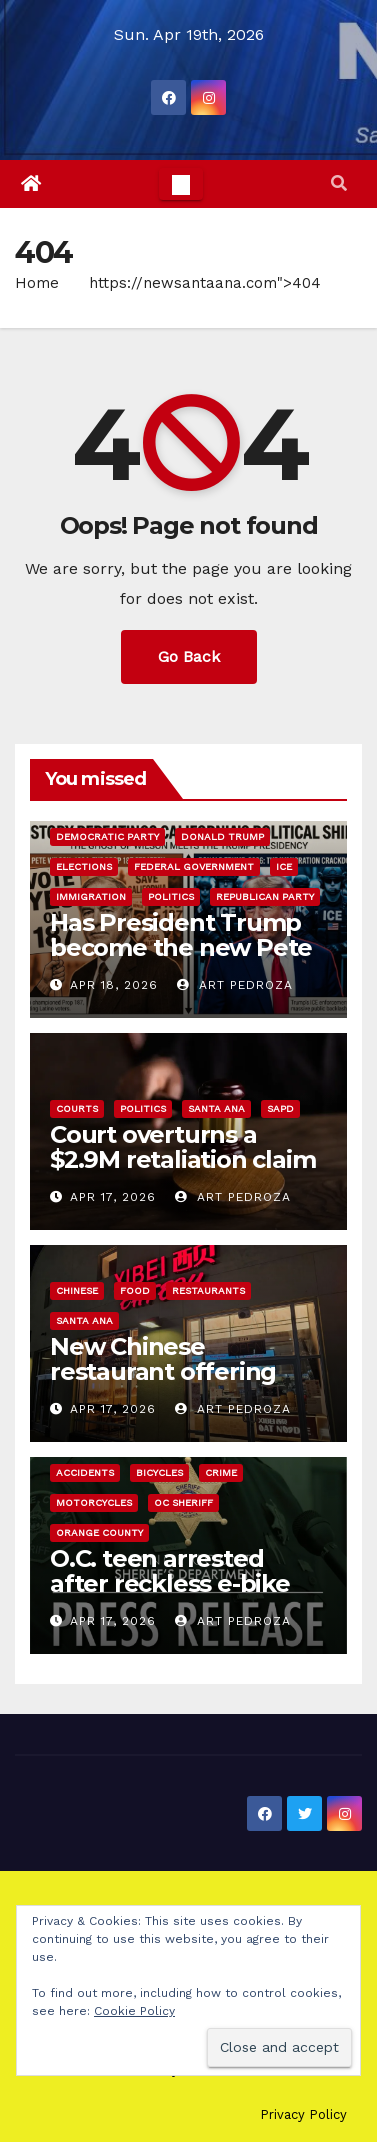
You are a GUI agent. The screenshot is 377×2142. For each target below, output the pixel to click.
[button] (339, 183)
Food (135, 1290)
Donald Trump (222, 836)
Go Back (189, 656)
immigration (91, 896)
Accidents (85, 1472)
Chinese (77, 1290)
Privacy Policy (303, 2114)
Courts (77, 1108)
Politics (171, 896)
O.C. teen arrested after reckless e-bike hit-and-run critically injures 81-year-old (170, 1596)
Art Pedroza (235, 985)
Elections (84, 866)
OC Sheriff (183, 1502)
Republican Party (265, 896)
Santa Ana (216, 1108)
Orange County (99, 1532)
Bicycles (159, 1472)
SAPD (280, 1108)
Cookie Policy (134, 2011)
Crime (221, 1472)
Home (37, 283)
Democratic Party (107, 836)
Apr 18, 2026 (114, 985)
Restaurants (208, 1290)
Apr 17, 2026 (113, 1197)
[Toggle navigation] (181, 184)
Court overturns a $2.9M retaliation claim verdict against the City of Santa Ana (184, 1172)
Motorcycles (94, 1502)
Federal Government (194, 866)
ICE (284, 866)
